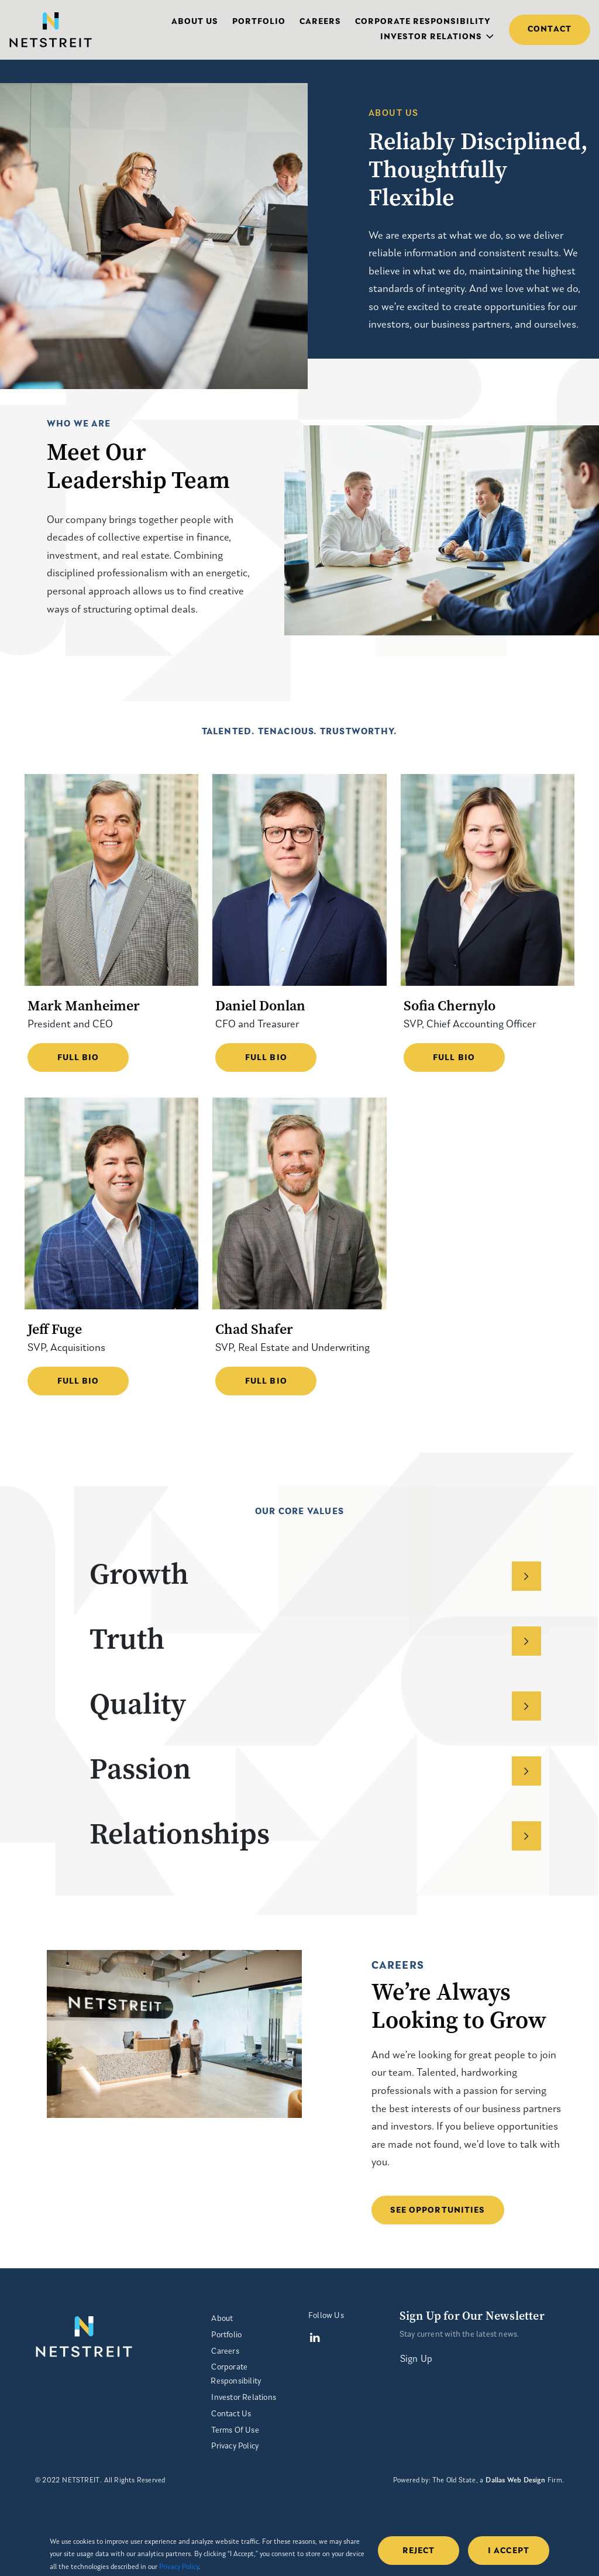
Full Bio (78, 1058)
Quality (315, 1703)
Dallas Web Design (515, 2480)
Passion (315, 1768)
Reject (418, 2551)
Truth (315, 1638)
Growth (315, 1573)
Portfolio (258, 22)
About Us (194, 22)
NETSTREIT (80, 2480)
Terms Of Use (235, 2430)
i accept (508, 2551)
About (222, 2318)
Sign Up (416, 2359)
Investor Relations (431, 37)
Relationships (315, 1833)
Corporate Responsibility (423, 22)
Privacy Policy (235, 2446)
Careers (320, 22)
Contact (550, 29)
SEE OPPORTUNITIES (438, 2210)
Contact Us (231, 2414)
